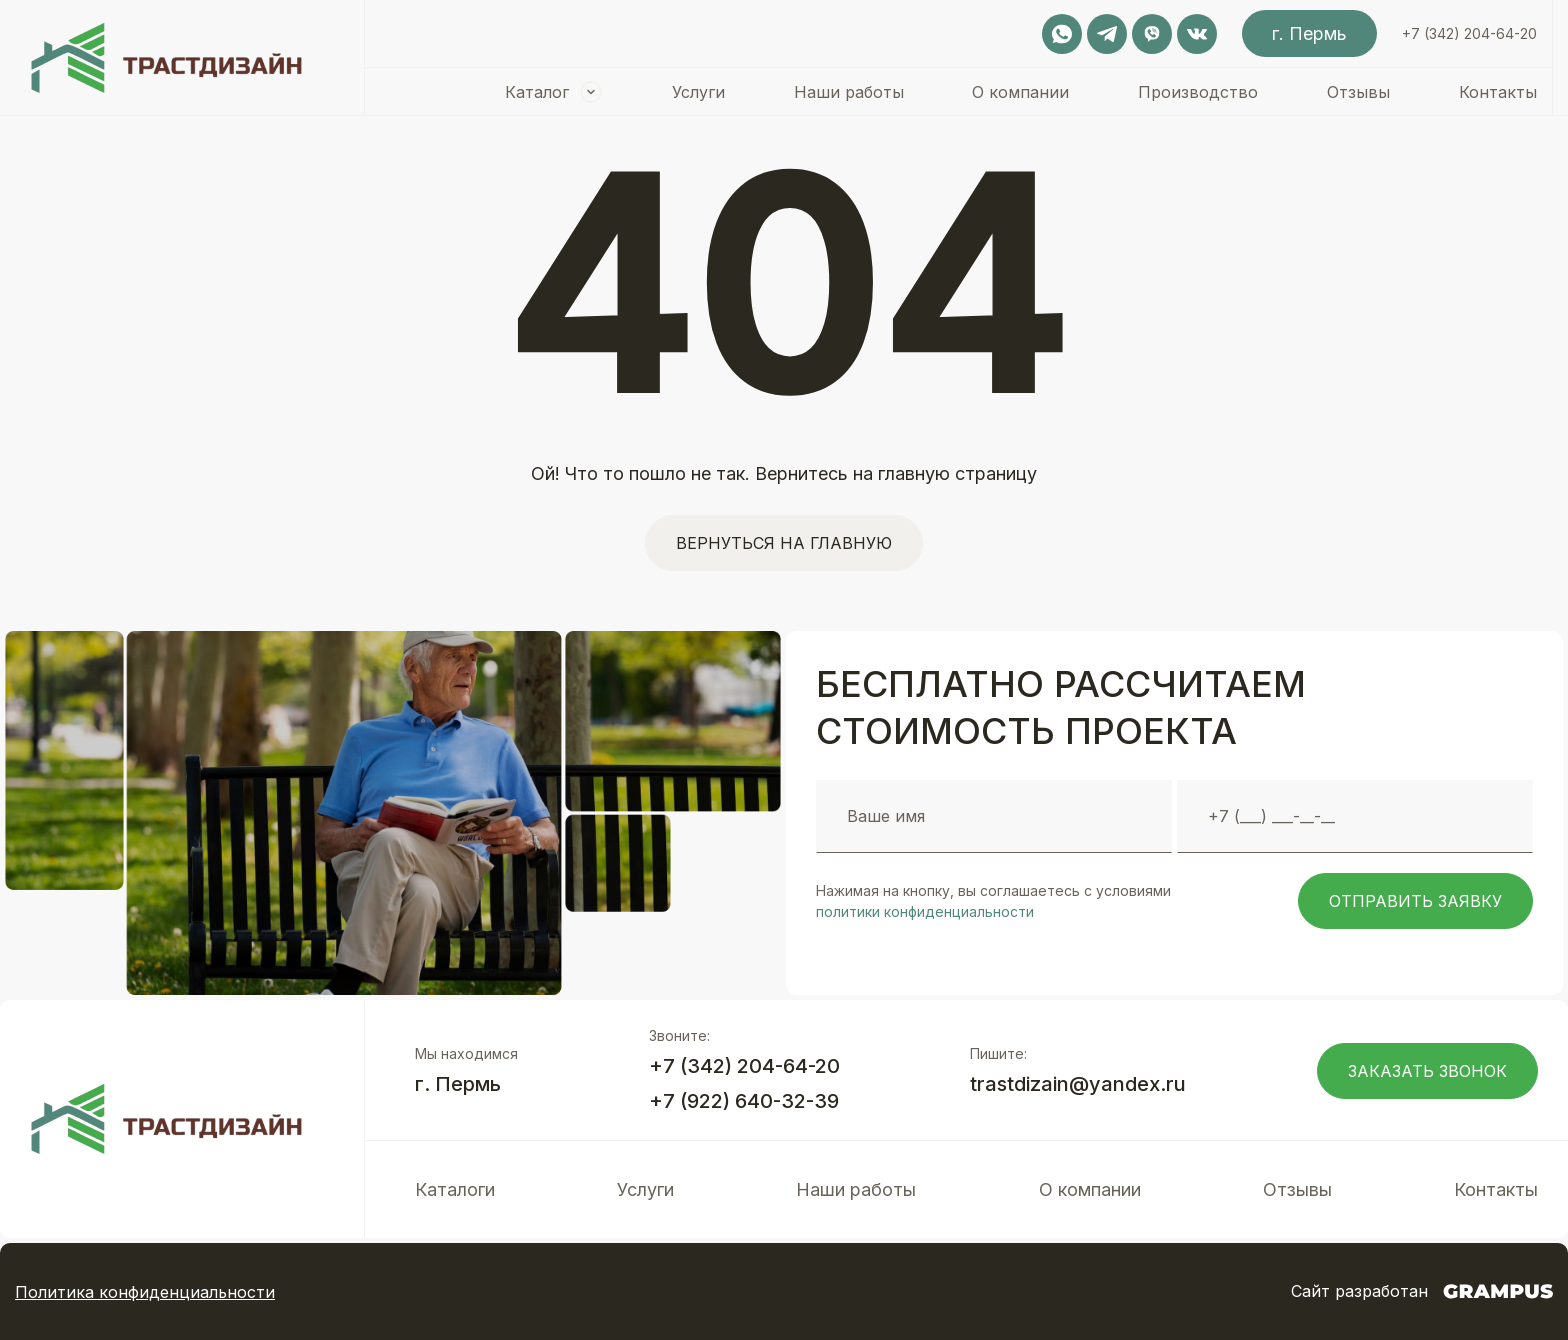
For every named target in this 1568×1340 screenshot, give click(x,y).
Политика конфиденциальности (145, 1292)
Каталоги (455, 1189)
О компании (1020, 92)
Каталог (537, 92)
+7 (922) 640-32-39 (744, 1101)
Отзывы (1358, 92)
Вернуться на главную (784, 543)
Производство (1198, 92)
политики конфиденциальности (925, 911)
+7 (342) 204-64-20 (1469, 33)
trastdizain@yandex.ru (1078, 1084)
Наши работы (849, 92)
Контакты (1498, 92)
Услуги (698, 92)
